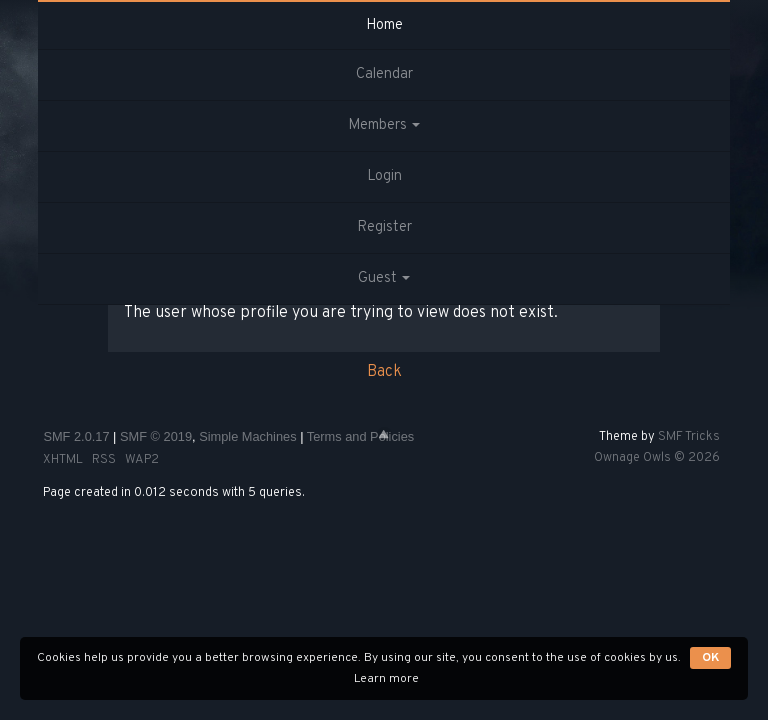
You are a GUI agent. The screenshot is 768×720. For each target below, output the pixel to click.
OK (710, 658)
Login (384, 176)
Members (384, 125)
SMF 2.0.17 (76, 436)
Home (384, 25)
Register (384, 227)
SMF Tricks (689, 437)
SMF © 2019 (156, 436)
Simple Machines (247, 436)
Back (384, 372)
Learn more (386, 679)
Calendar (384, 74)
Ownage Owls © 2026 (657, 458)
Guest (384, 278)
